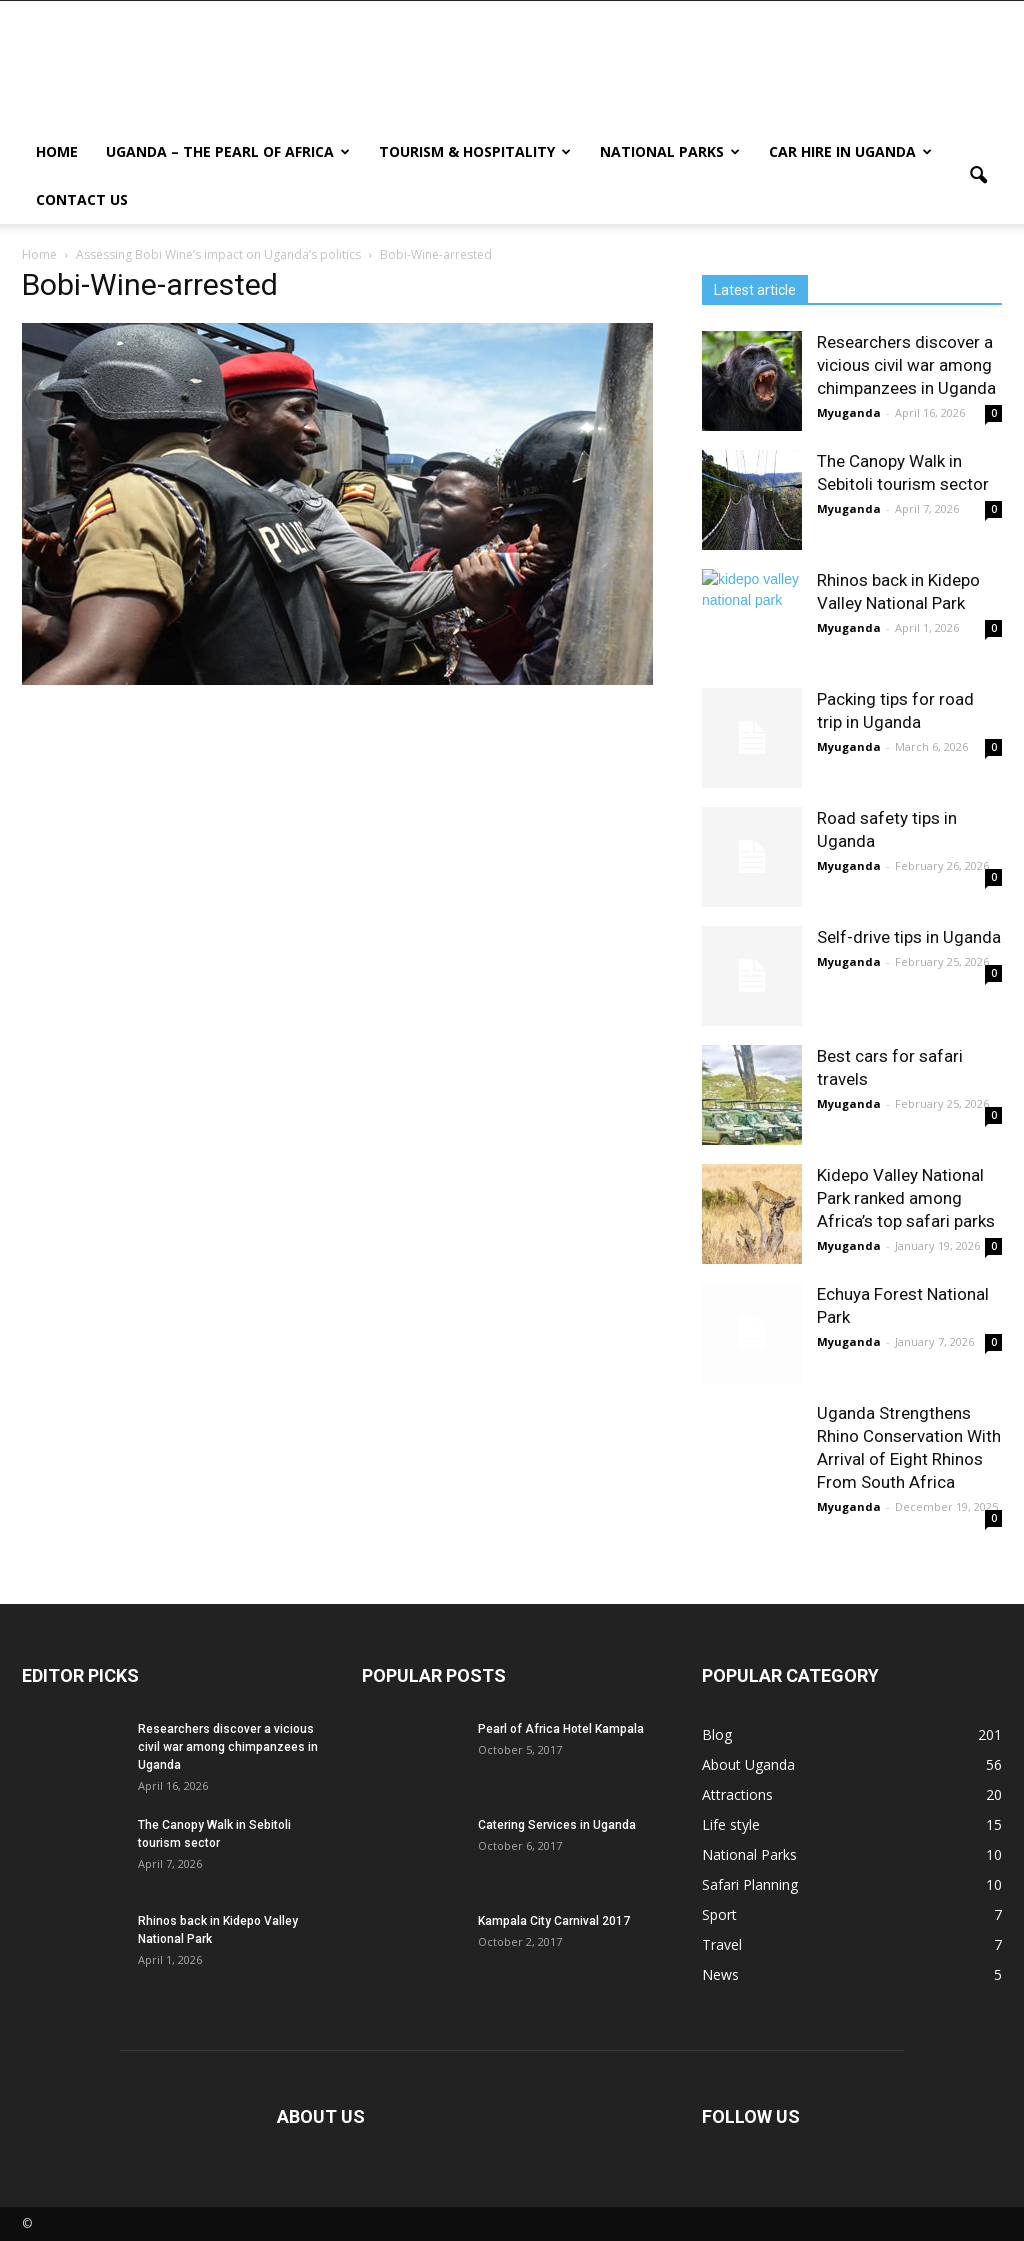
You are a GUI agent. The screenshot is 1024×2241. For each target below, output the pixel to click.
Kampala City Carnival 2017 (554, 1921)
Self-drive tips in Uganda (909, 937)
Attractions (737, 1794)
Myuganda (849, 412)
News (720, 1974)
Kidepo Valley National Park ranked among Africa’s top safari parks (906, 1198)
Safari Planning (750, 1884)
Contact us (82, 199)
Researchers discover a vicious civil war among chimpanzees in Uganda (906, 365)
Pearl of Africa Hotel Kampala (561, 1729)
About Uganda (748, 1764)
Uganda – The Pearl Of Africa (228, 151)
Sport (719, 1914)
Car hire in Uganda (850, 151)
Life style (731, 1824)
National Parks (670, 151)
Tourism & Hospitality (475, 151)
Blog (717, 1734)
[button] (978, 176)
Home (57, 151)
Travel (722, 1944)
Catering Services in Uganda (557, 1825)
